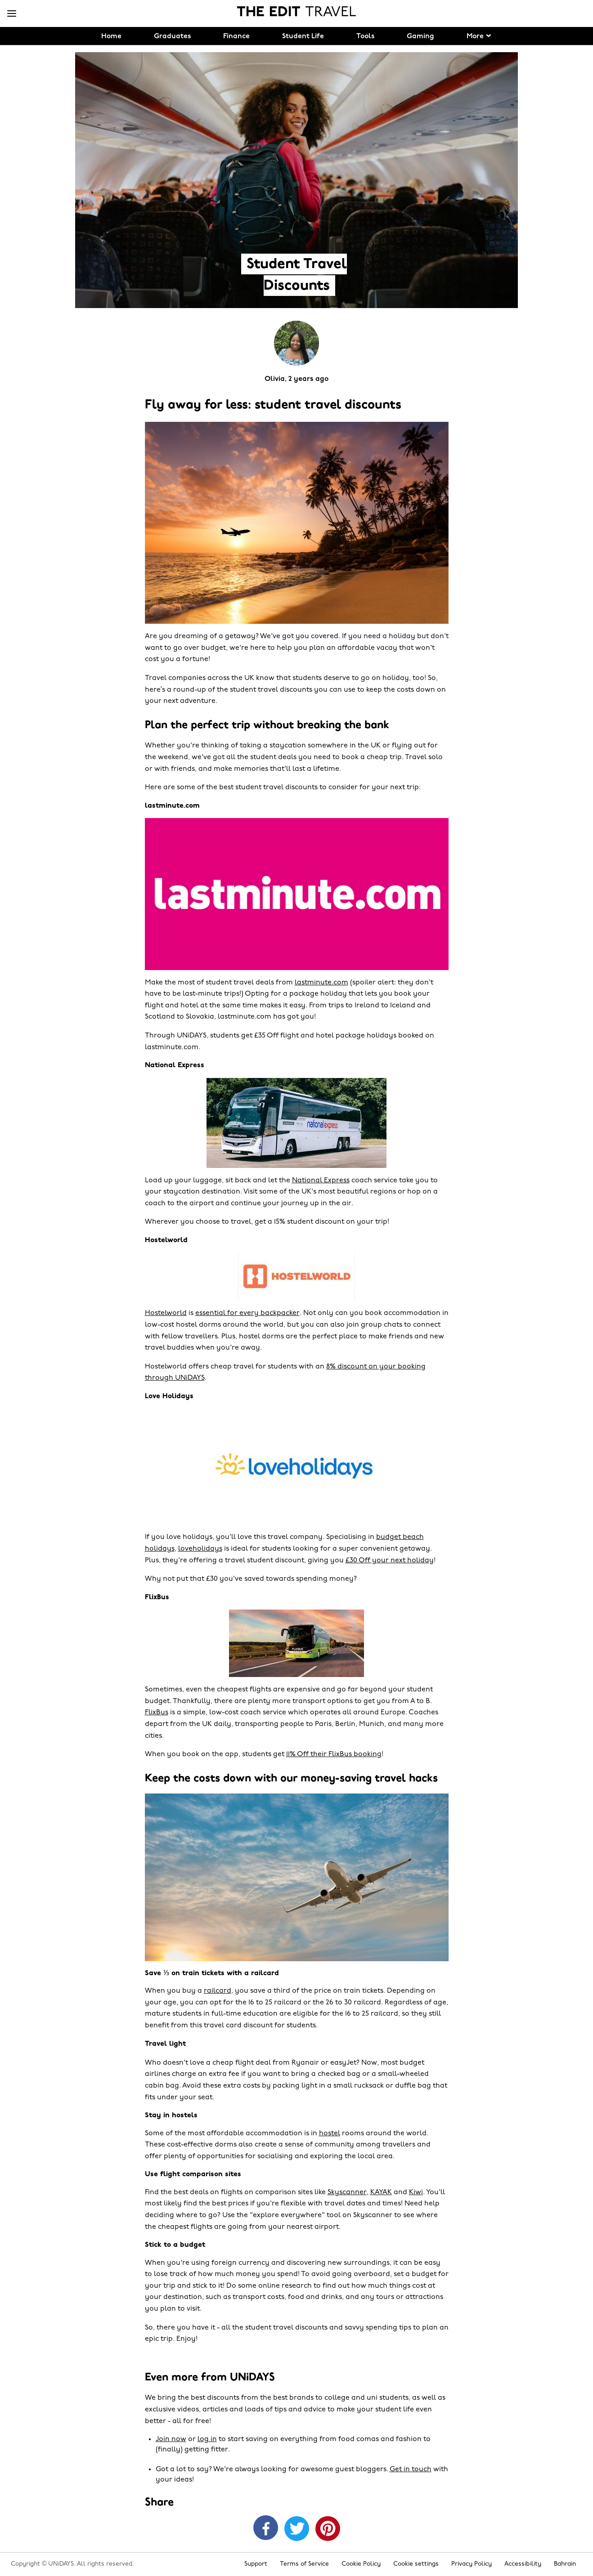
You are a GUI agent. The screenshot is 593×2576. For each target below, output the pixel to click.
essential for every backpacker (247, 1313)
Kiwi (416, 2192)
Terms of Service (304, 2564)
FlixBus (156, 1712)
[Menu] (11, 14)
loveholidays (200, 1548)
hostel (329, 2133)
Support (255, 2564)
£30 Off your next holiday (390, 1560)
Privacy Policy (471, 2564)
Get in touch (410, 2469)
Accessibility (522, 2564)
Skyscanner (347, 2192)
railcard (217, 1991)
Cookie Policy (361, 2564)
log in (207, 2439)
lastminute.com (321, 982)
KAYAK (381, 2192)
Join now (171, 2439)
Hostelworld (166, 1313)
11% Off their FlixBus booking (334, 1754)
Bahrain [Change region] (565, 2564)
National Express (321, 1180)
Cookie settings (416, 2564)
